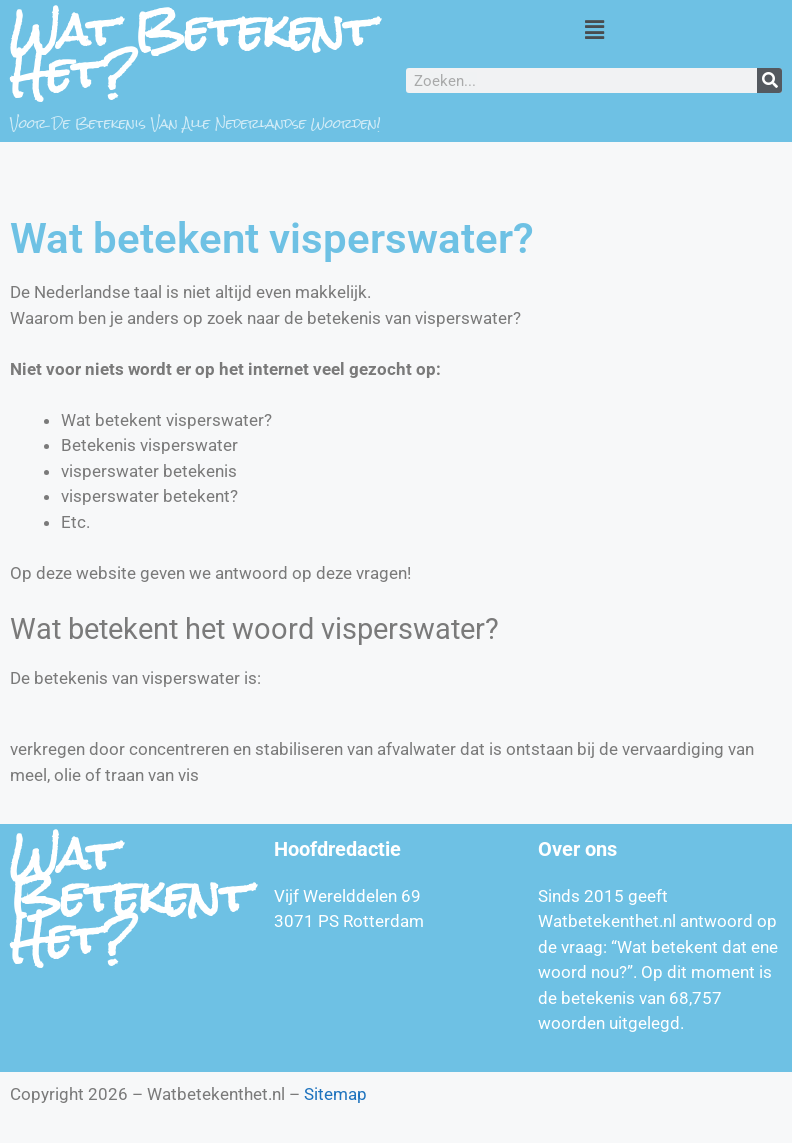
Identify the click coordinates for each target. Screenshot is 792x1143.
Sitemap (335, 1094)
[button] (594, 29)
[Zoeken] (769, 80)
